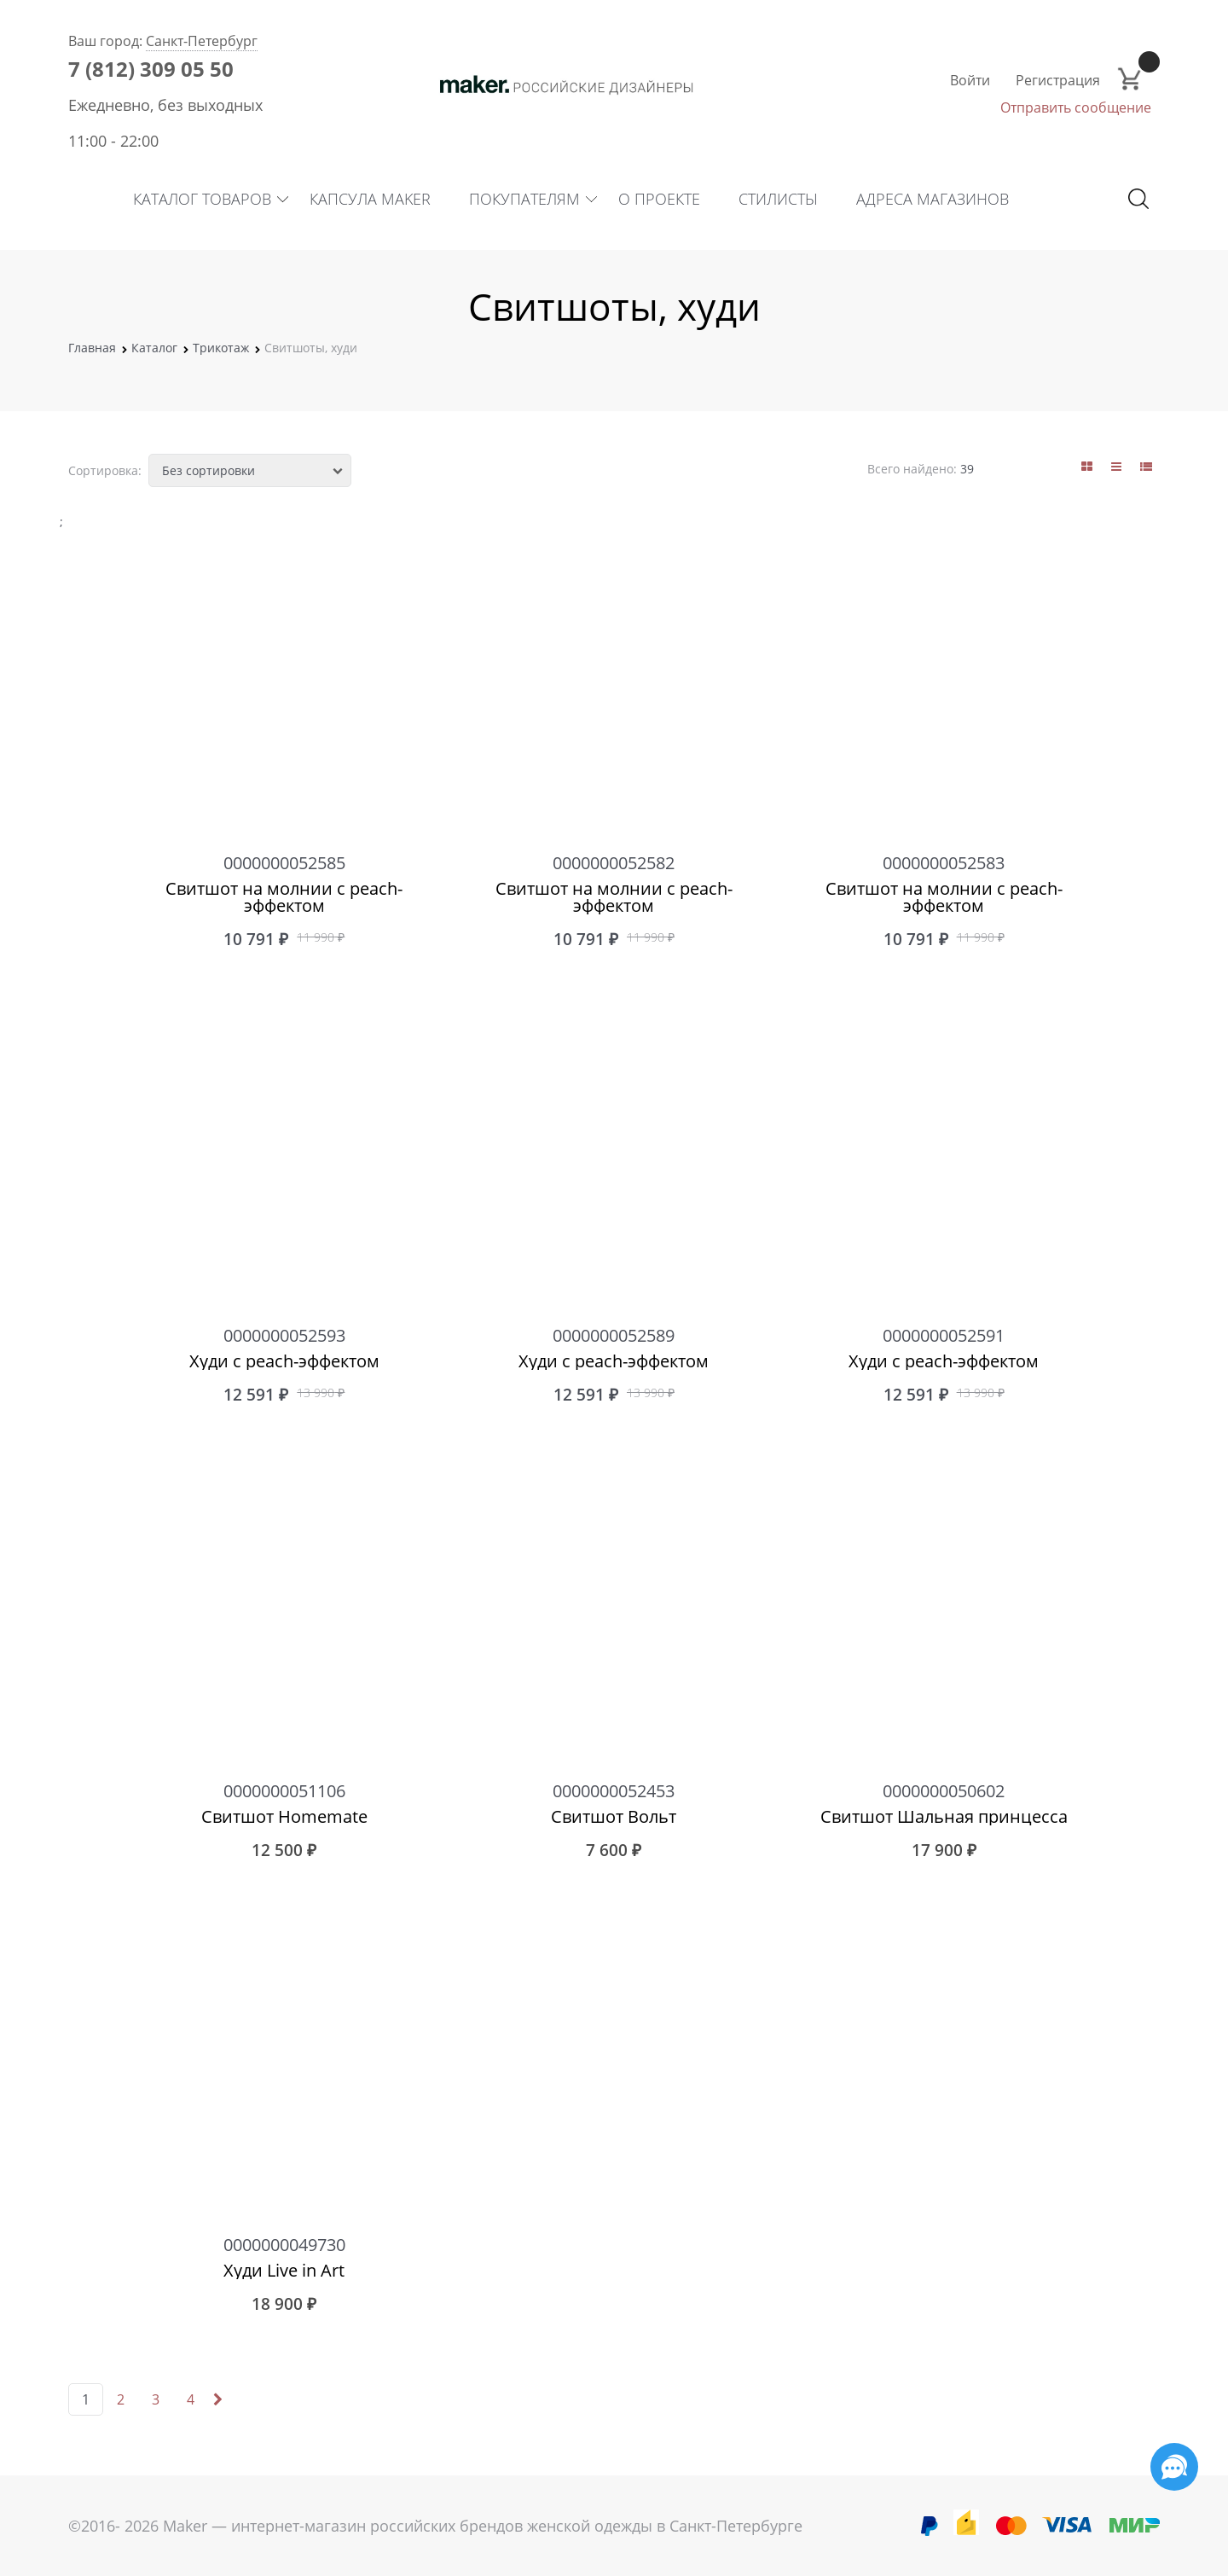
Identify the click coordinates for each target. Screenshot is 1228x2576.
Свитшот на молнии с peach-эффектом (284, 897)
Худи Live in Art (284, 2270)
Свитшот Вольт (613, 1816)
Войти (970, 80)
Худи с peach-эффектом (284, 1361)
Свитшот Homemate (284, 1816)
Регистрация (1058, 80)
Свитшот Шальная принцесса (944, 1816)
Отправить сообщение (1075, 107)
